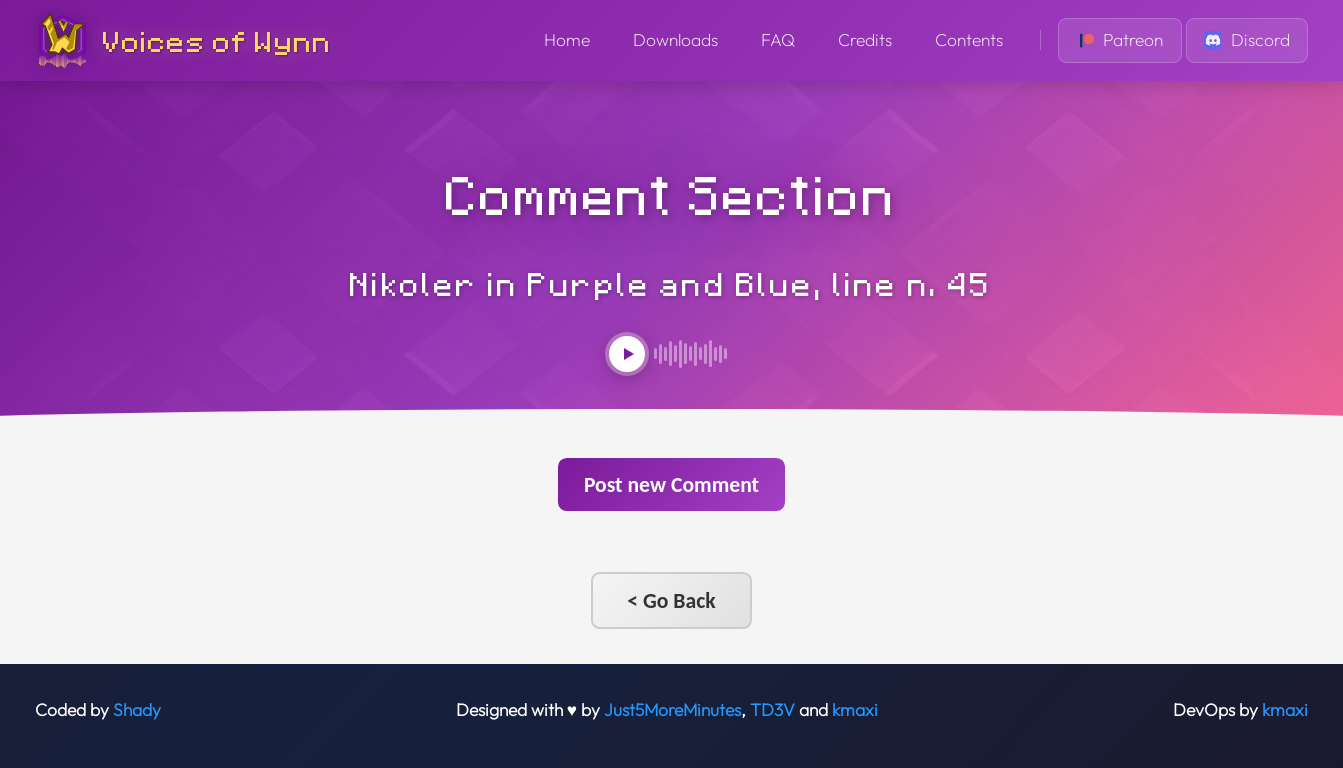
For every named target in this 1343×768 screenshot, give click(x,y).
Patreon (1120, 40)
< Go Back (671, 600)
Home (567, 40)
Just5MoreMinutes (672, 710)
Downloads (675, 40)
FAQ (778, 40)
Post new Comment (671, 484)
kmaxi (855, 710)
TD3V (772, 710)
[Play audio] (627, 354)
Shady (137, 710)
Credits (865, 40)
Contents (969, 40)
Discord (1247, 40)
